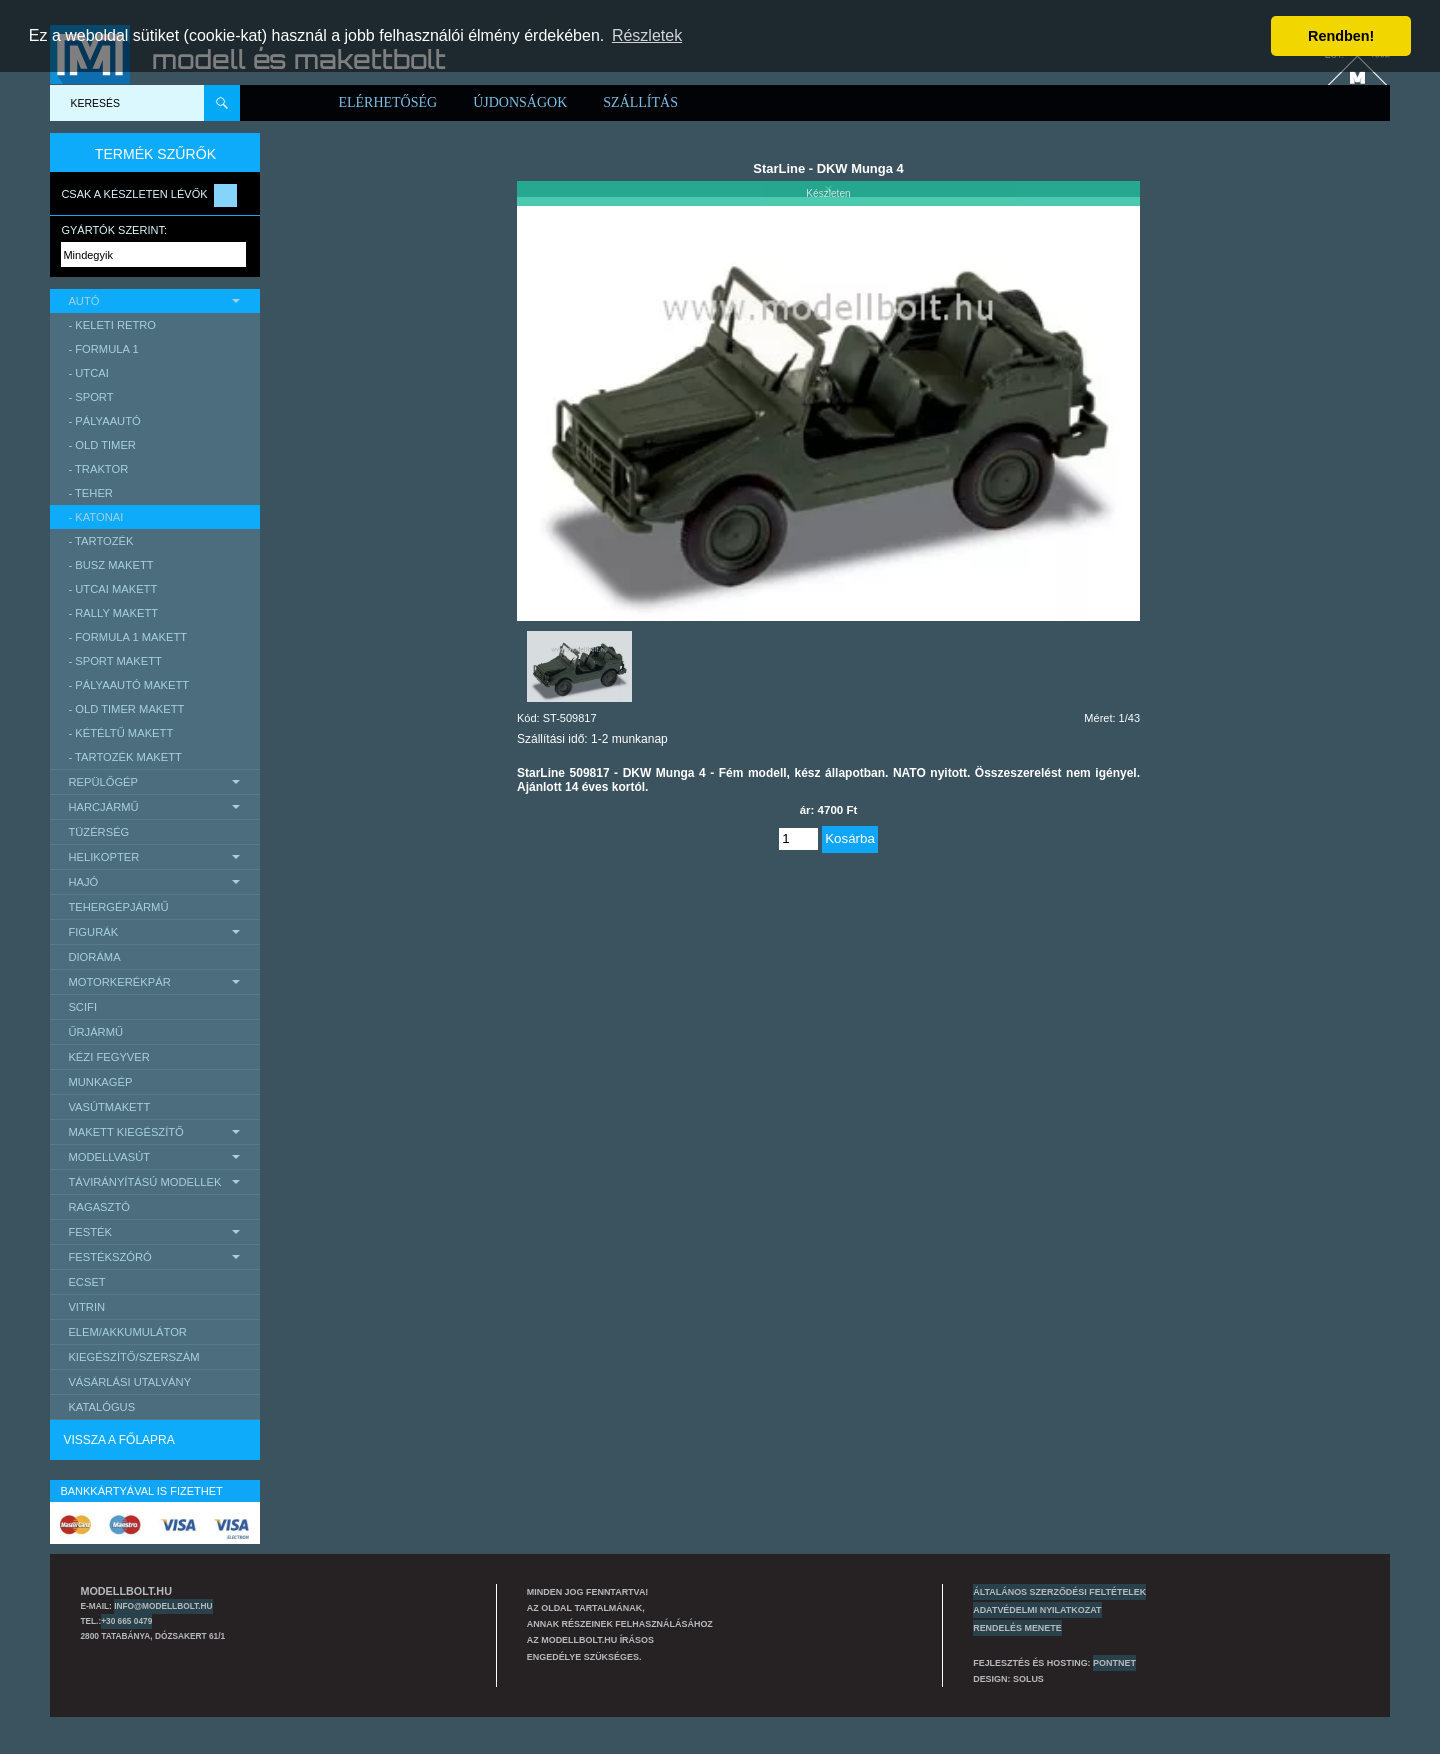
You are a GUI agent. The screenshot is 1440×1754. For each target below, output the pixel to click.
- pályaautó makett (128, 685)
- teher (90, 493)
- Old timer (102, 445)
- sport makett (114, 661)
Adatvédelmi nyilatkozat (1037, 1610)
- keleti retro (112, 325)
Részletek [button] (647, 35)
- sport (90, 397)
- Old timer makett (126, 709)
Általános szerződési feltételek (1059, 1592)
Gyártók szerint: (114, 230)
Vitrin (86, 1307)
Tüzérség (98, 832)
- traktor (98, 469)
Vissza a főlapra (118, 1440)
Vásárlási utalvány (129, 1382)
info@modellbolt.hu (163, 1606)
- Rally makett (113, 613)
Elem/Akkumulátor (127, 1332)
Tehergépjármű (118, 907)
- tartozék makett (125, 757)
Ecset (86, 1282)
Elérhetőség (387, 102)
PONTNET (1114, 1663)
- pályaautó (104, 421)
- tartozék (100, 541)
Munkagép (100, 1082)
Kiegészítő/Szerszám (133, 1357)
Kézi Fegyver (108, 1057)
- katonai (95, 517)
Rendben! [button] (1341, 36)
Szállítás (640, 102)
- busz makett (110, 565)
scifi (82, 1007)
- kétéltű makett (120, 733)
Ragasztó (99, 1207)
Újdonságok (520, 102)
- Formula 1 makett (127, 637)
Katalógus (101, 1407)
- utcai (88, 373)
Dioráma (94, 957)
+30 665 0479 (126, 1621)
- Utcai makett (112, 589)
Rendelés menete (1017, 1628)
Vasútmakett (109, 1107)
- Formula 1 (103, 349)
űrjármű (95, 1032)
